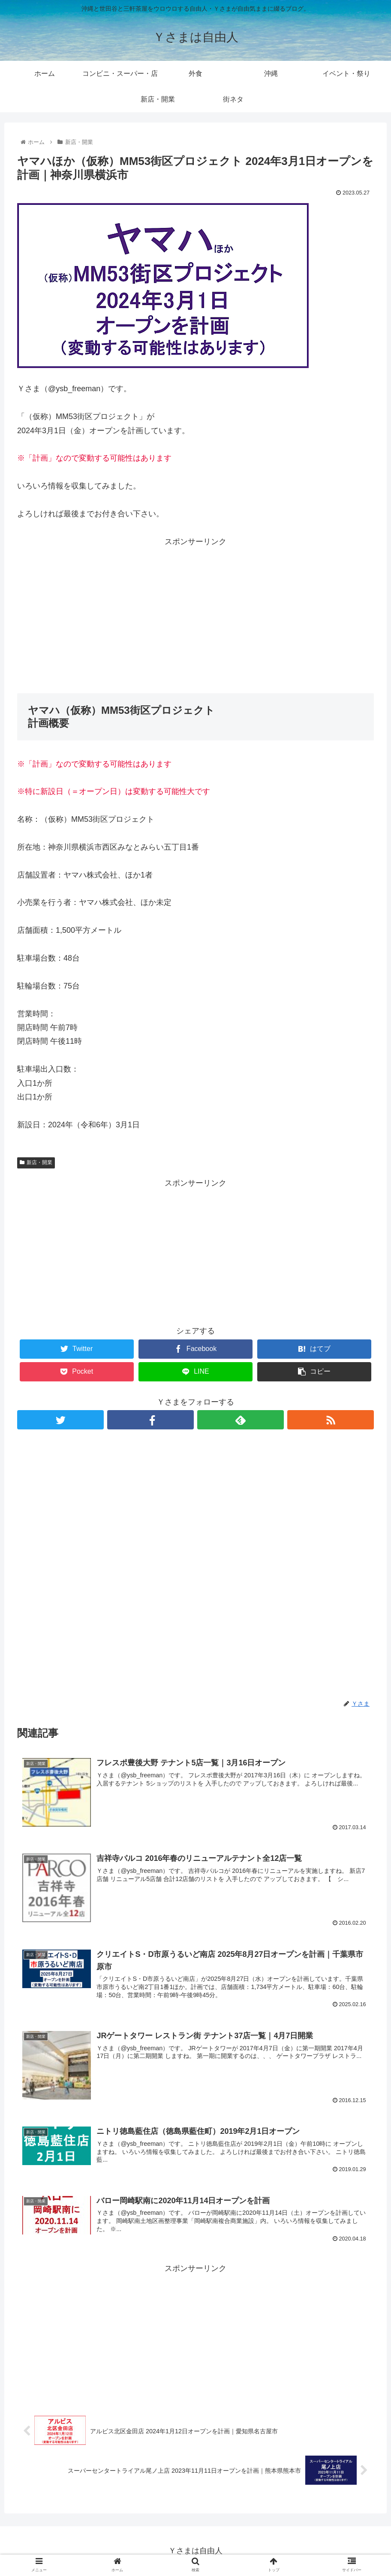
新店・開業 (36, 1162)
